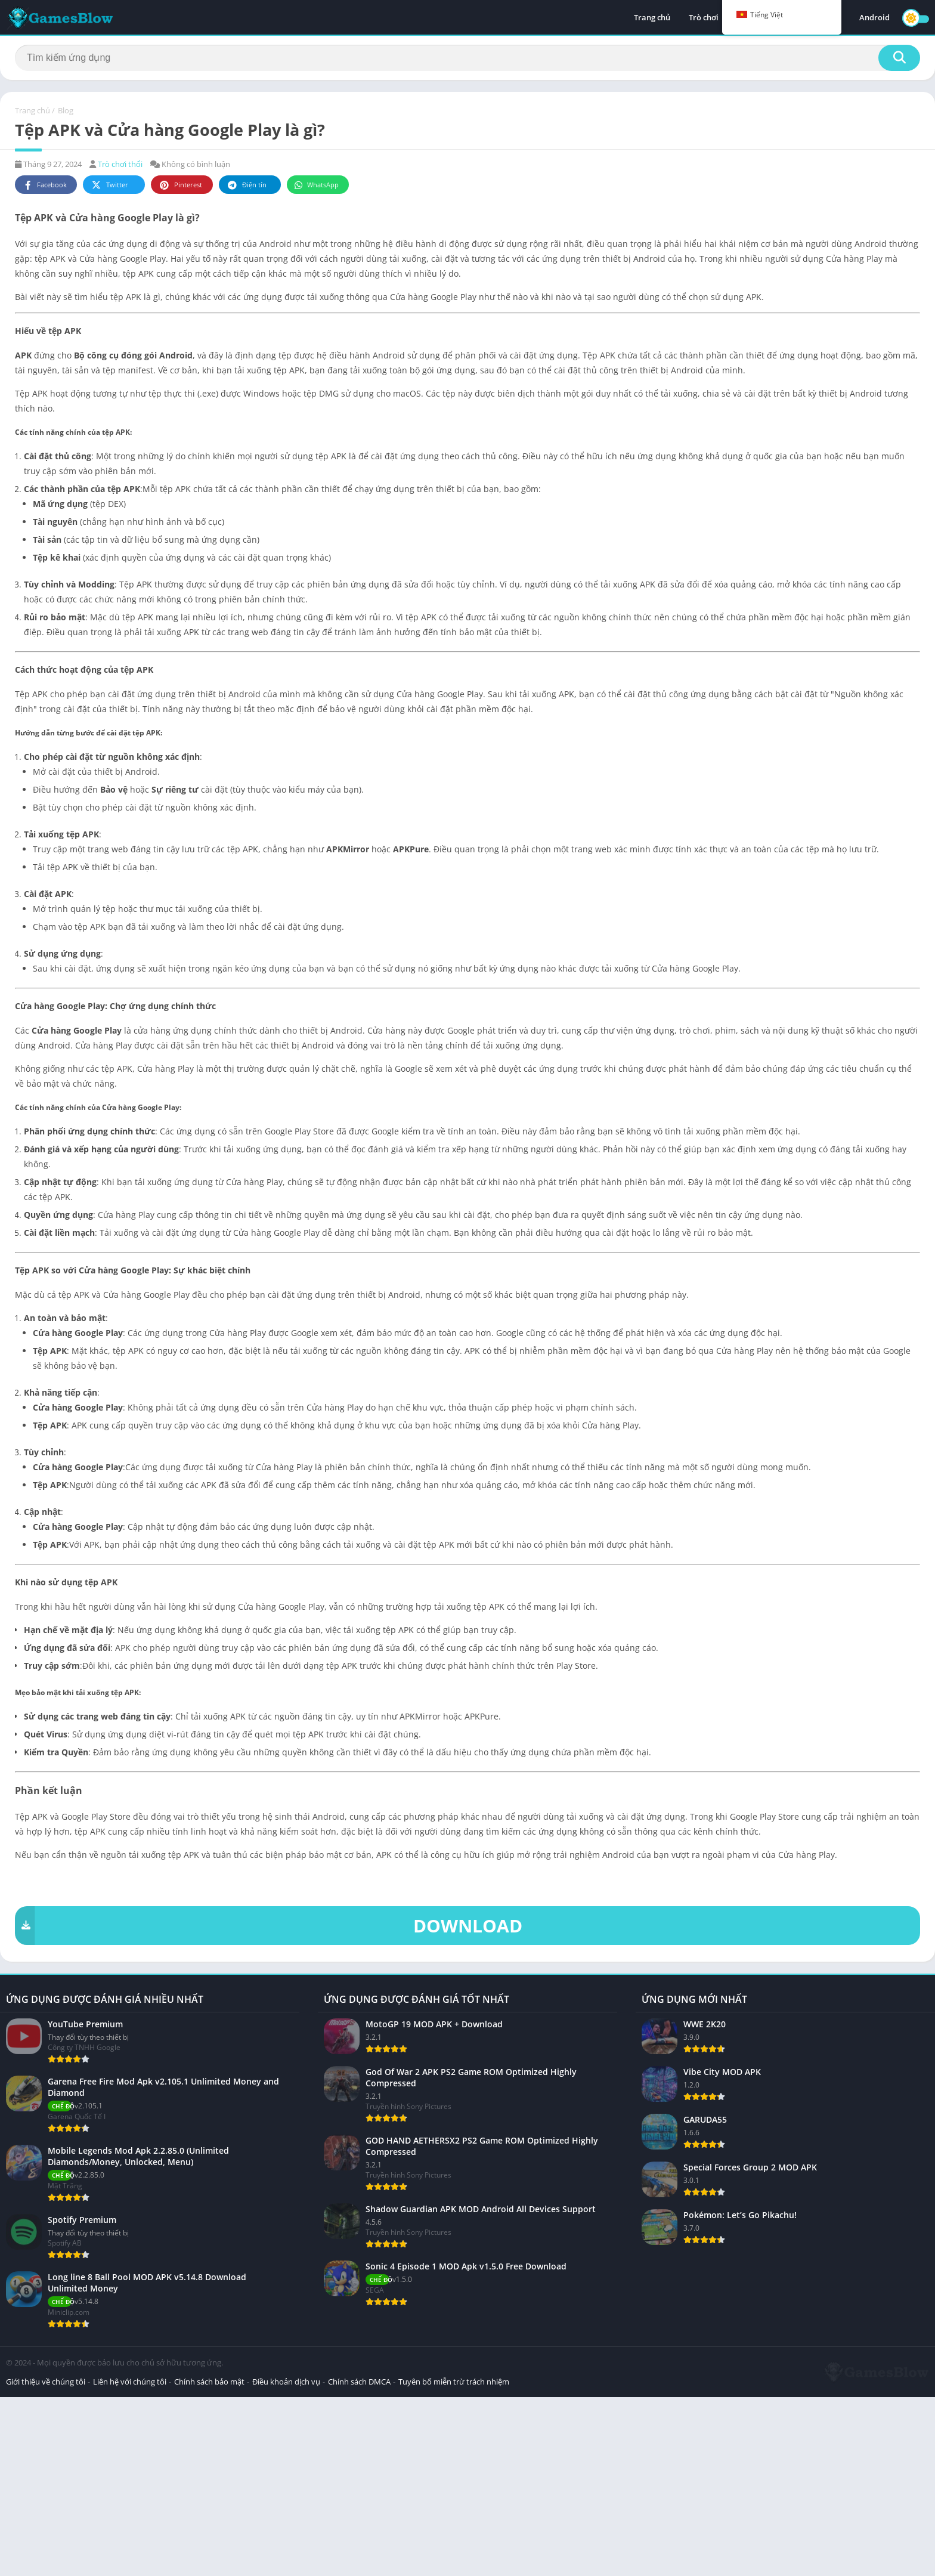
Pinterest (180, 185)
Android (874, 18)
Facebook (44, 185)
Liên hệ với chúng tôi (129, 2560)
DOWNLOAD (268, 1925)
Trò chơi (704, 18)
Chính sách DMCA (359, 2560)
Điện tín (246, 185)
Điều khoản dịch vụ (286, 2560)
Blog (65, 110)
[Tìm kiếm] (467, 58)
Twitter (109, 185)
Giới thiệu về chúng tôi (45, 2560)
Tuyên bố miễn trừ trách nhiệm (453, 2560)
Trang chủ (652, 18)
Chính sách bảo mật (209, 2560)
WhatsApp (316, 185)
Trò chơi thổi (120, 164)
